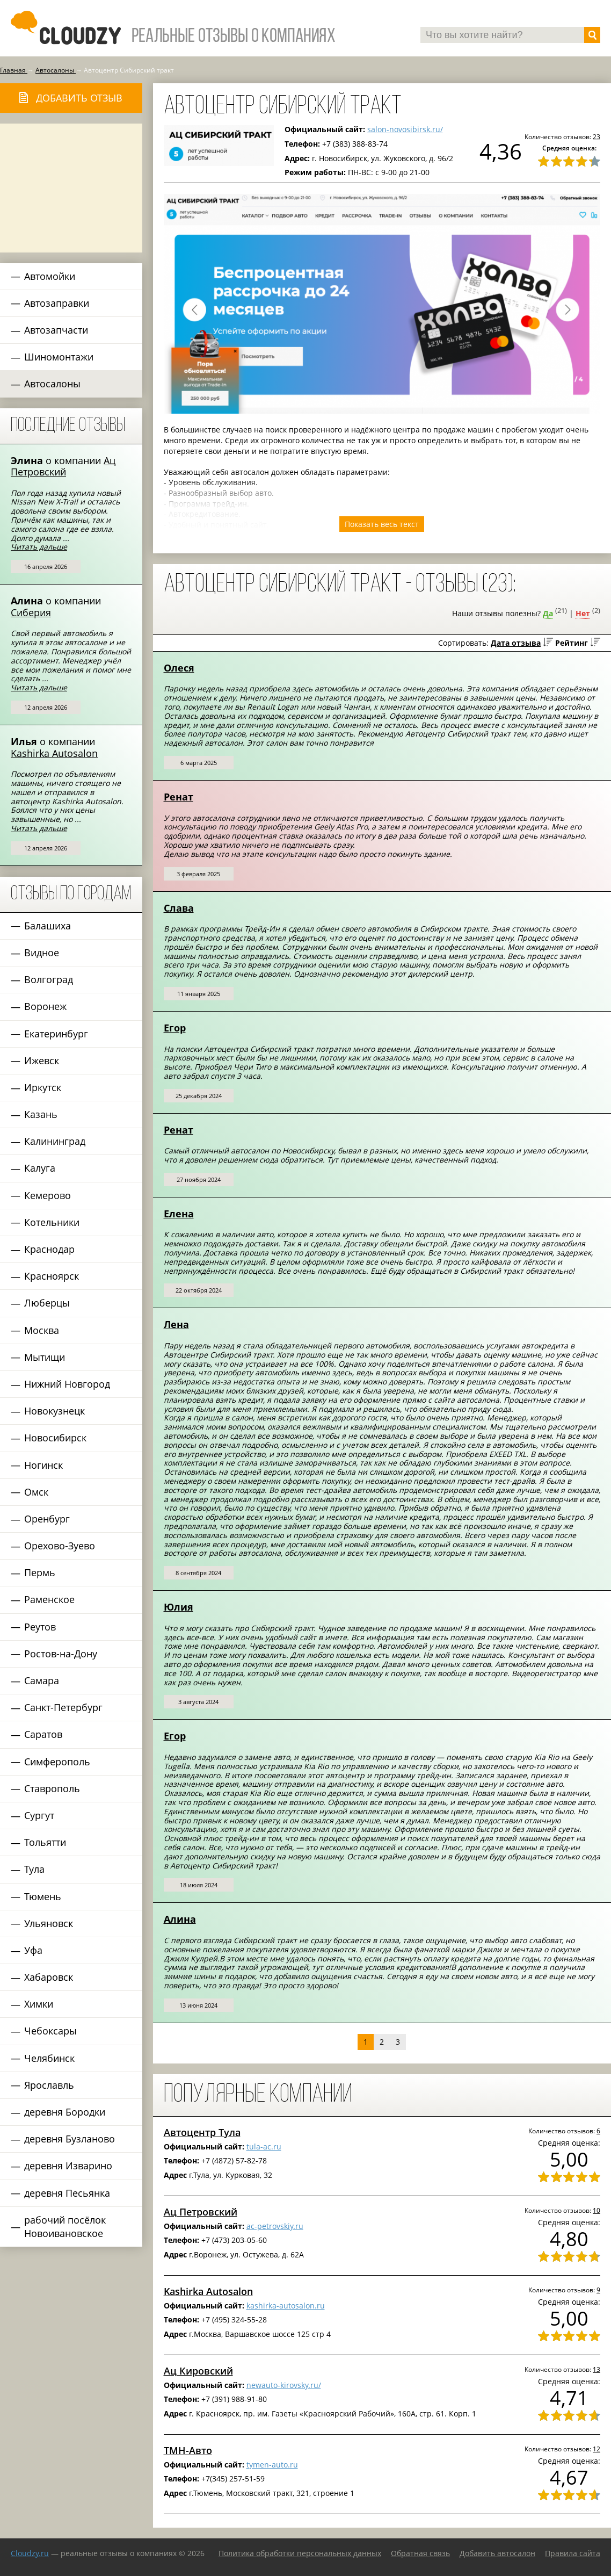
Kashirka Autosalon (54, 753)
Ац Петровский (63, 466)
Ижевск (41, 1060)
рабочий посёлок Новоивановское (65, 2226)
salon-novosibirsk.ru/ (405, 129)
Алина (180, 1919)
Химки (38, 2003)
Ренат (178, 796)
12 (596, 2448)
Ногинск (43, 1465)
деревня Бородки (64, 2111)
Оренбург (47, 1518)
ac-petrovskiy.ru (274, 2226)
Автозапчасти (56, 329)
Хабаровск (48, 1977)
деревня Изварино (68, 2165)
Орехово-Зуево (59, 1545)
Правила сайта (572, 2553)
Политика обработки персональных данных (300, 2553)
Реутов (40, 1626)
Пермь (39, 1572)
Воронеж (45, 1006)
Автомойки (49, 276)
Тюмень (42, 1896)
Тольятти (45, 1842)
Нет (583, 613)
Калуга (39, 1167)
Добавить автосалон (497, 2553)
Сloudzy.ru (30, 2553)
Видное (41, 952)
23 (596, 136)
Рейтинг (571, 643)
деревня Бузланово (69, 2138)
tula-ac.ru (263, 2146)
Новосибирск (55, 1437)
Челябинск (49, 2058)
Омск (36, 1491)
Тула (34, 1869)
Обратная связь (420, 2553)
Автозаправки (56, 303)
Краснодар (49, 1249)
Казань (40, 1114)
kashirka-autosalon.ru (285, 2305)
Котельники (51, 1222)
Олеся (179, 667)
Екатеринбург (56, 1033)
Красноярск (51, 1275)
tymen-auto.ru (272, 2464)
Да (548, 613)
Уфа (33, 1950)
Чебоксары (50, 2030)
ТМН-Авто (188, 2450)
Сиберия (31, 612)
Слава (179, 907)
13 (596, 2369)
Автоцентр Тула (202, 2132)
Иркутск (42, 1087)
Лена (176, 1324)
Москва (41, 1330)
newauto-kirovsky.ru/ (283, 2385)
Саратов (43, 1734)
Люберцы (47, 1302)
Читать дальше (39, 547)
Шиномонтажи (58, 356)
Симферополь (57, 1761)
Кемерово (47, 1195)
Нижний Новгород (67, 1383)
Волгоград (48, 979)
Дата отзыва (516, 643)
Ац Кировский (198, 2371)
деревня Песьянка (67, 2193)
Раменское (49, 1599)
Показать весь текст (382, 524)
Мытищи (44, 1357)
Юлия (178, 1606)
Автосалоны (52, 383)
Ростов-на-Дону (60, 1653)
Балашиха (47, 925)
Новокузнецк (54, 1410)
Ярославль (49, 2085)
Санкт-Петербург (63, 1707)
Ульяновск (48, 1923)
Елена (179, 1213)
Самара (41, 1680)
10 (596, 2210)
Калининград (54, 1141)
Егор (175, 1027)
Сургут (39, 1815)
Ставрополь (52, 1788)
